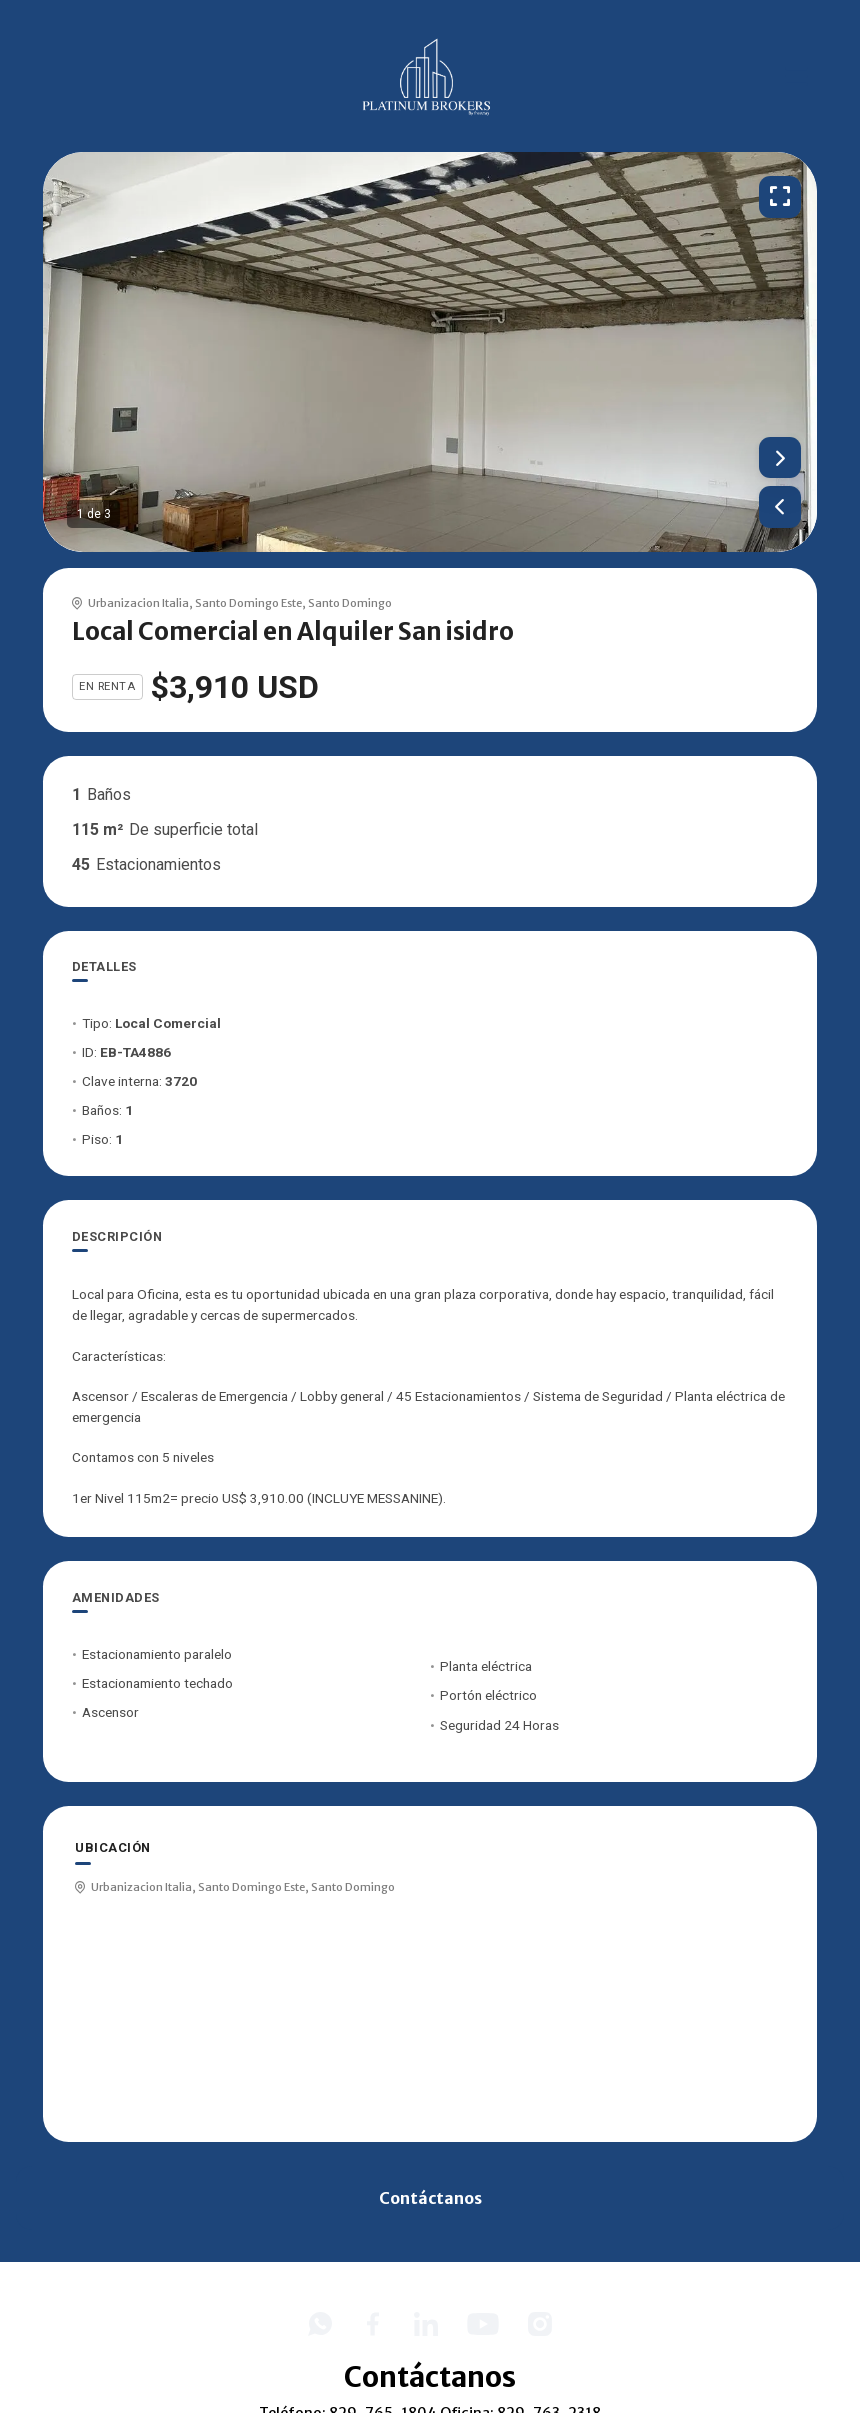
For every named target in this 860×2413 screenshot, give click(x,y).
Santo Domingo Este (248, 603)
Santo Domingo (350, 603)
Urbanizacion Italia (138, 603)
